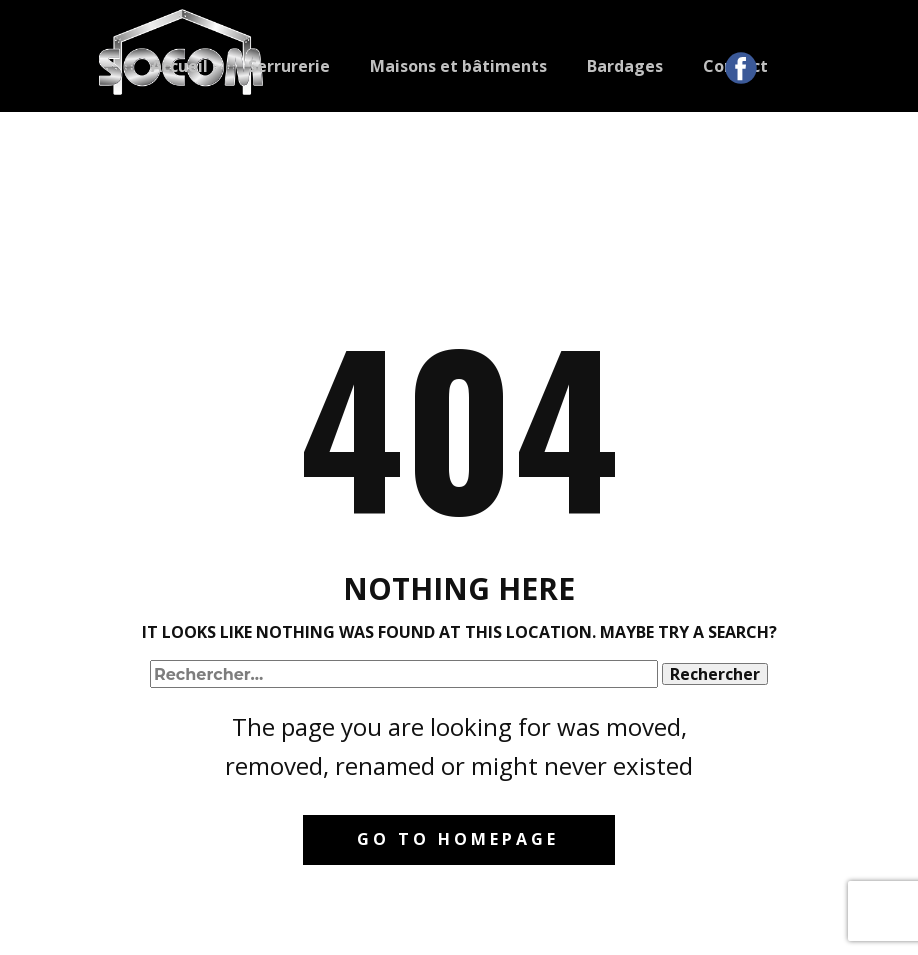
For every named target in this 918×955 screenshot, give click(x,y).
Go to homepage (458, 839)
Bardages (625, 66)
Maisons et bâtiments (458, 66)
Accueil (179, 66)
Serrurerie (289, 66)
